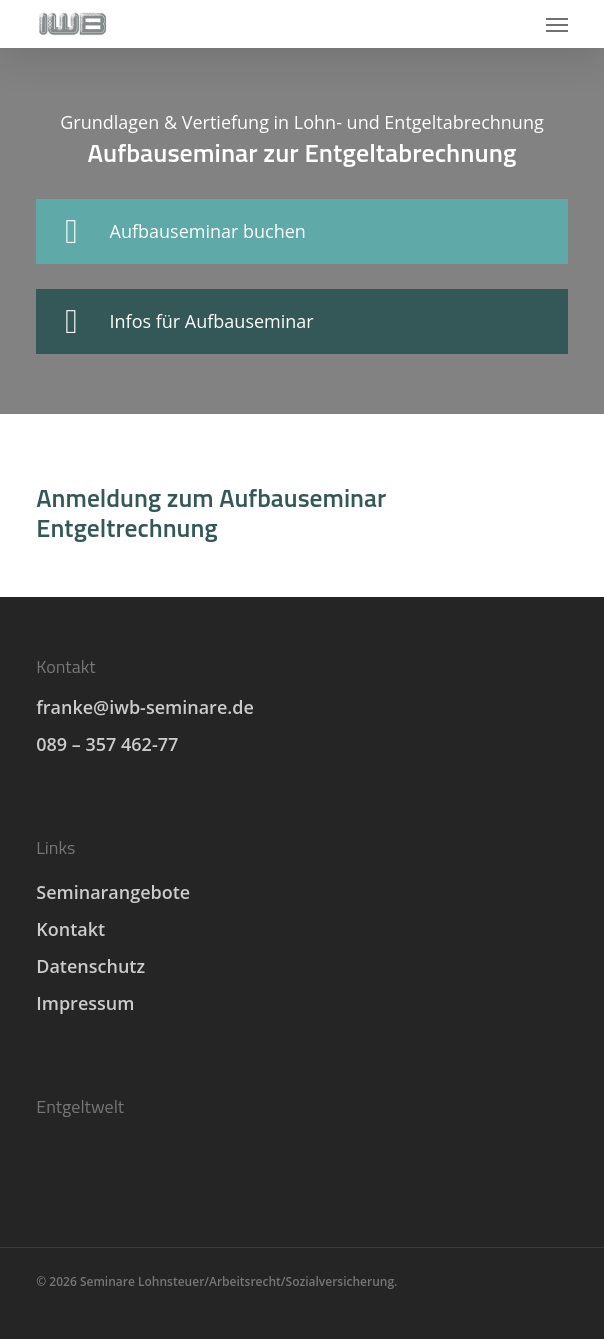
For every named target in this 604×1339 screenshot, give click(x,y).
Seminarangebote (113, 892)
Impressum (85, 1003)
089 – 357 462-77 (107, 744)
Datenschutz (90, 966)
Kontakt (70, 929)
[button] (557, 24)
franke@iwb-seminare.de (145, 707)
